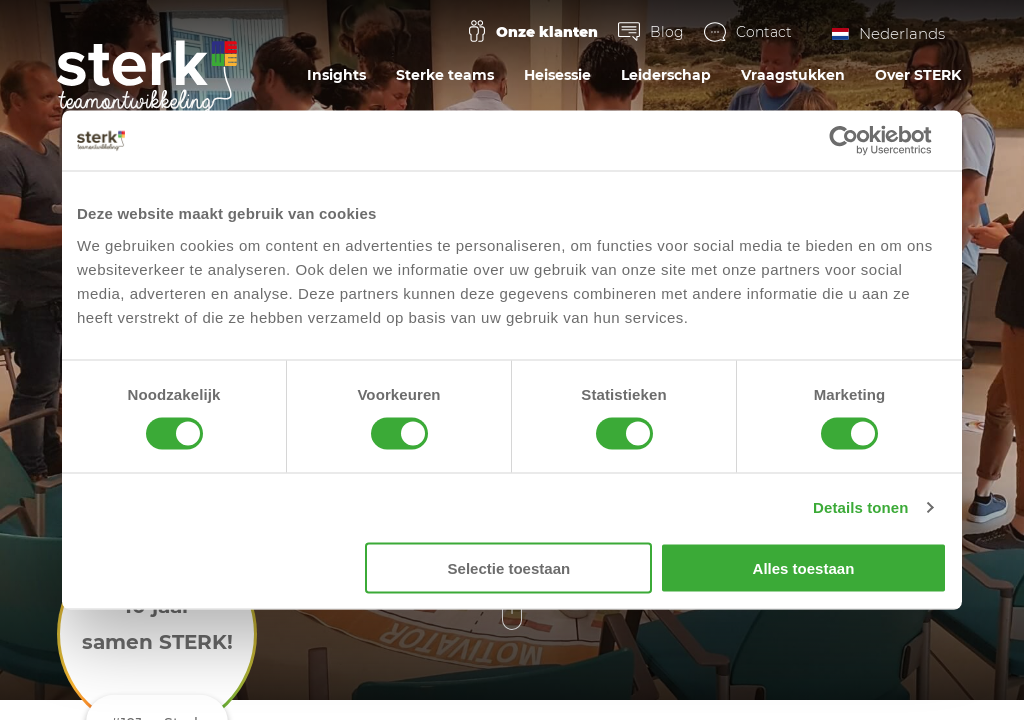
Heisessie (557, 75)
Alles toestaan (804, 567)
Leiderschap (666, 75)
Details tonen (860, 507)
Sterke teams (445, 75)
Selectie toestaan (509, 567)
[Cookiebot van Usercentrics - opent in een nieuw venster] (859, 141)
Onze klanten (547, 32)
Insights (336, 75)
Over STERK (918, 75)
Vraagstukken (793, 75)
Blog (667, 32)
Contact (764, 32)
